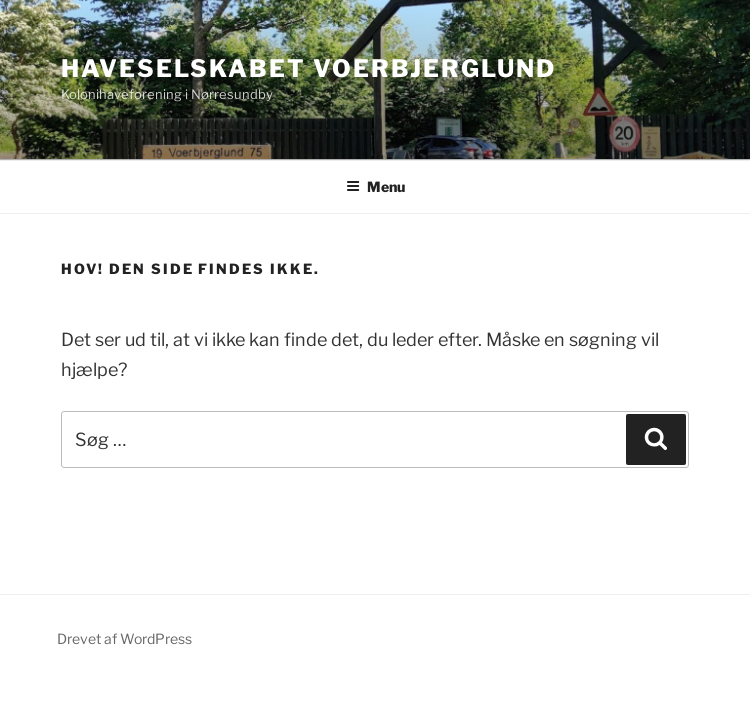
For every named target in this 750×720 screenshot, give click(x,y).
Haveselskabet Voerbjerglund (308, 68)
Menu (375, 186)
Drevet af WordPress (124, 638)
